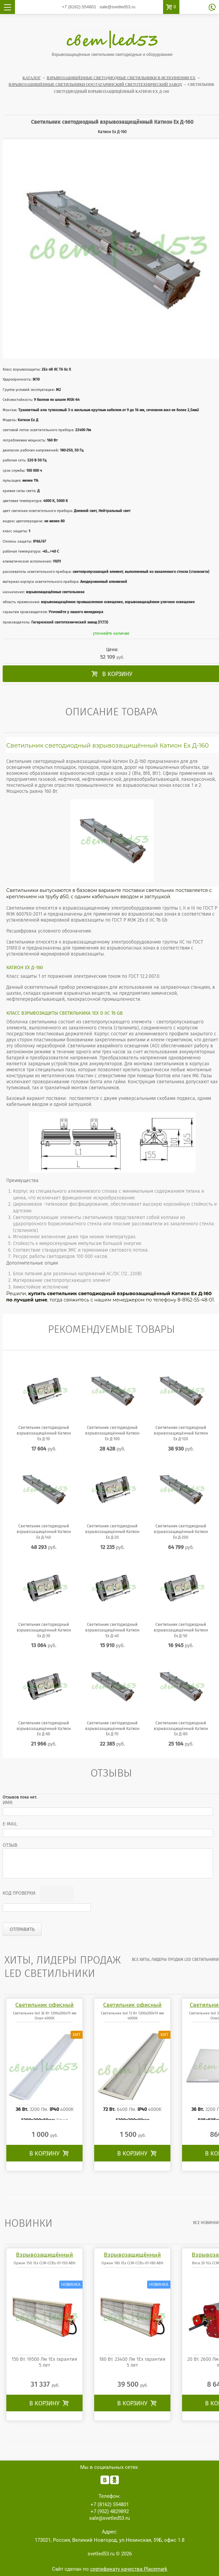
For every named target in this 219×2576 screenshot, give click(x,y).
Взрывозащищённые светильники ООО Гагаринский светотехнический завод (95, 84)
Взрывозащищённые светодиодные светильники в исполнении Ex (121, 78)
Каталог (32, 78)
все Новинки (206, 2222)
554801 (79, 6)
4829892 (110, 2511)
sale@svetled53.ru (117, 6)
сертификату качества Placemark (128, 2569)
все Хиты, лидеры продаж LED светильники (175, 1959)
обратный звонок (212, 7)
